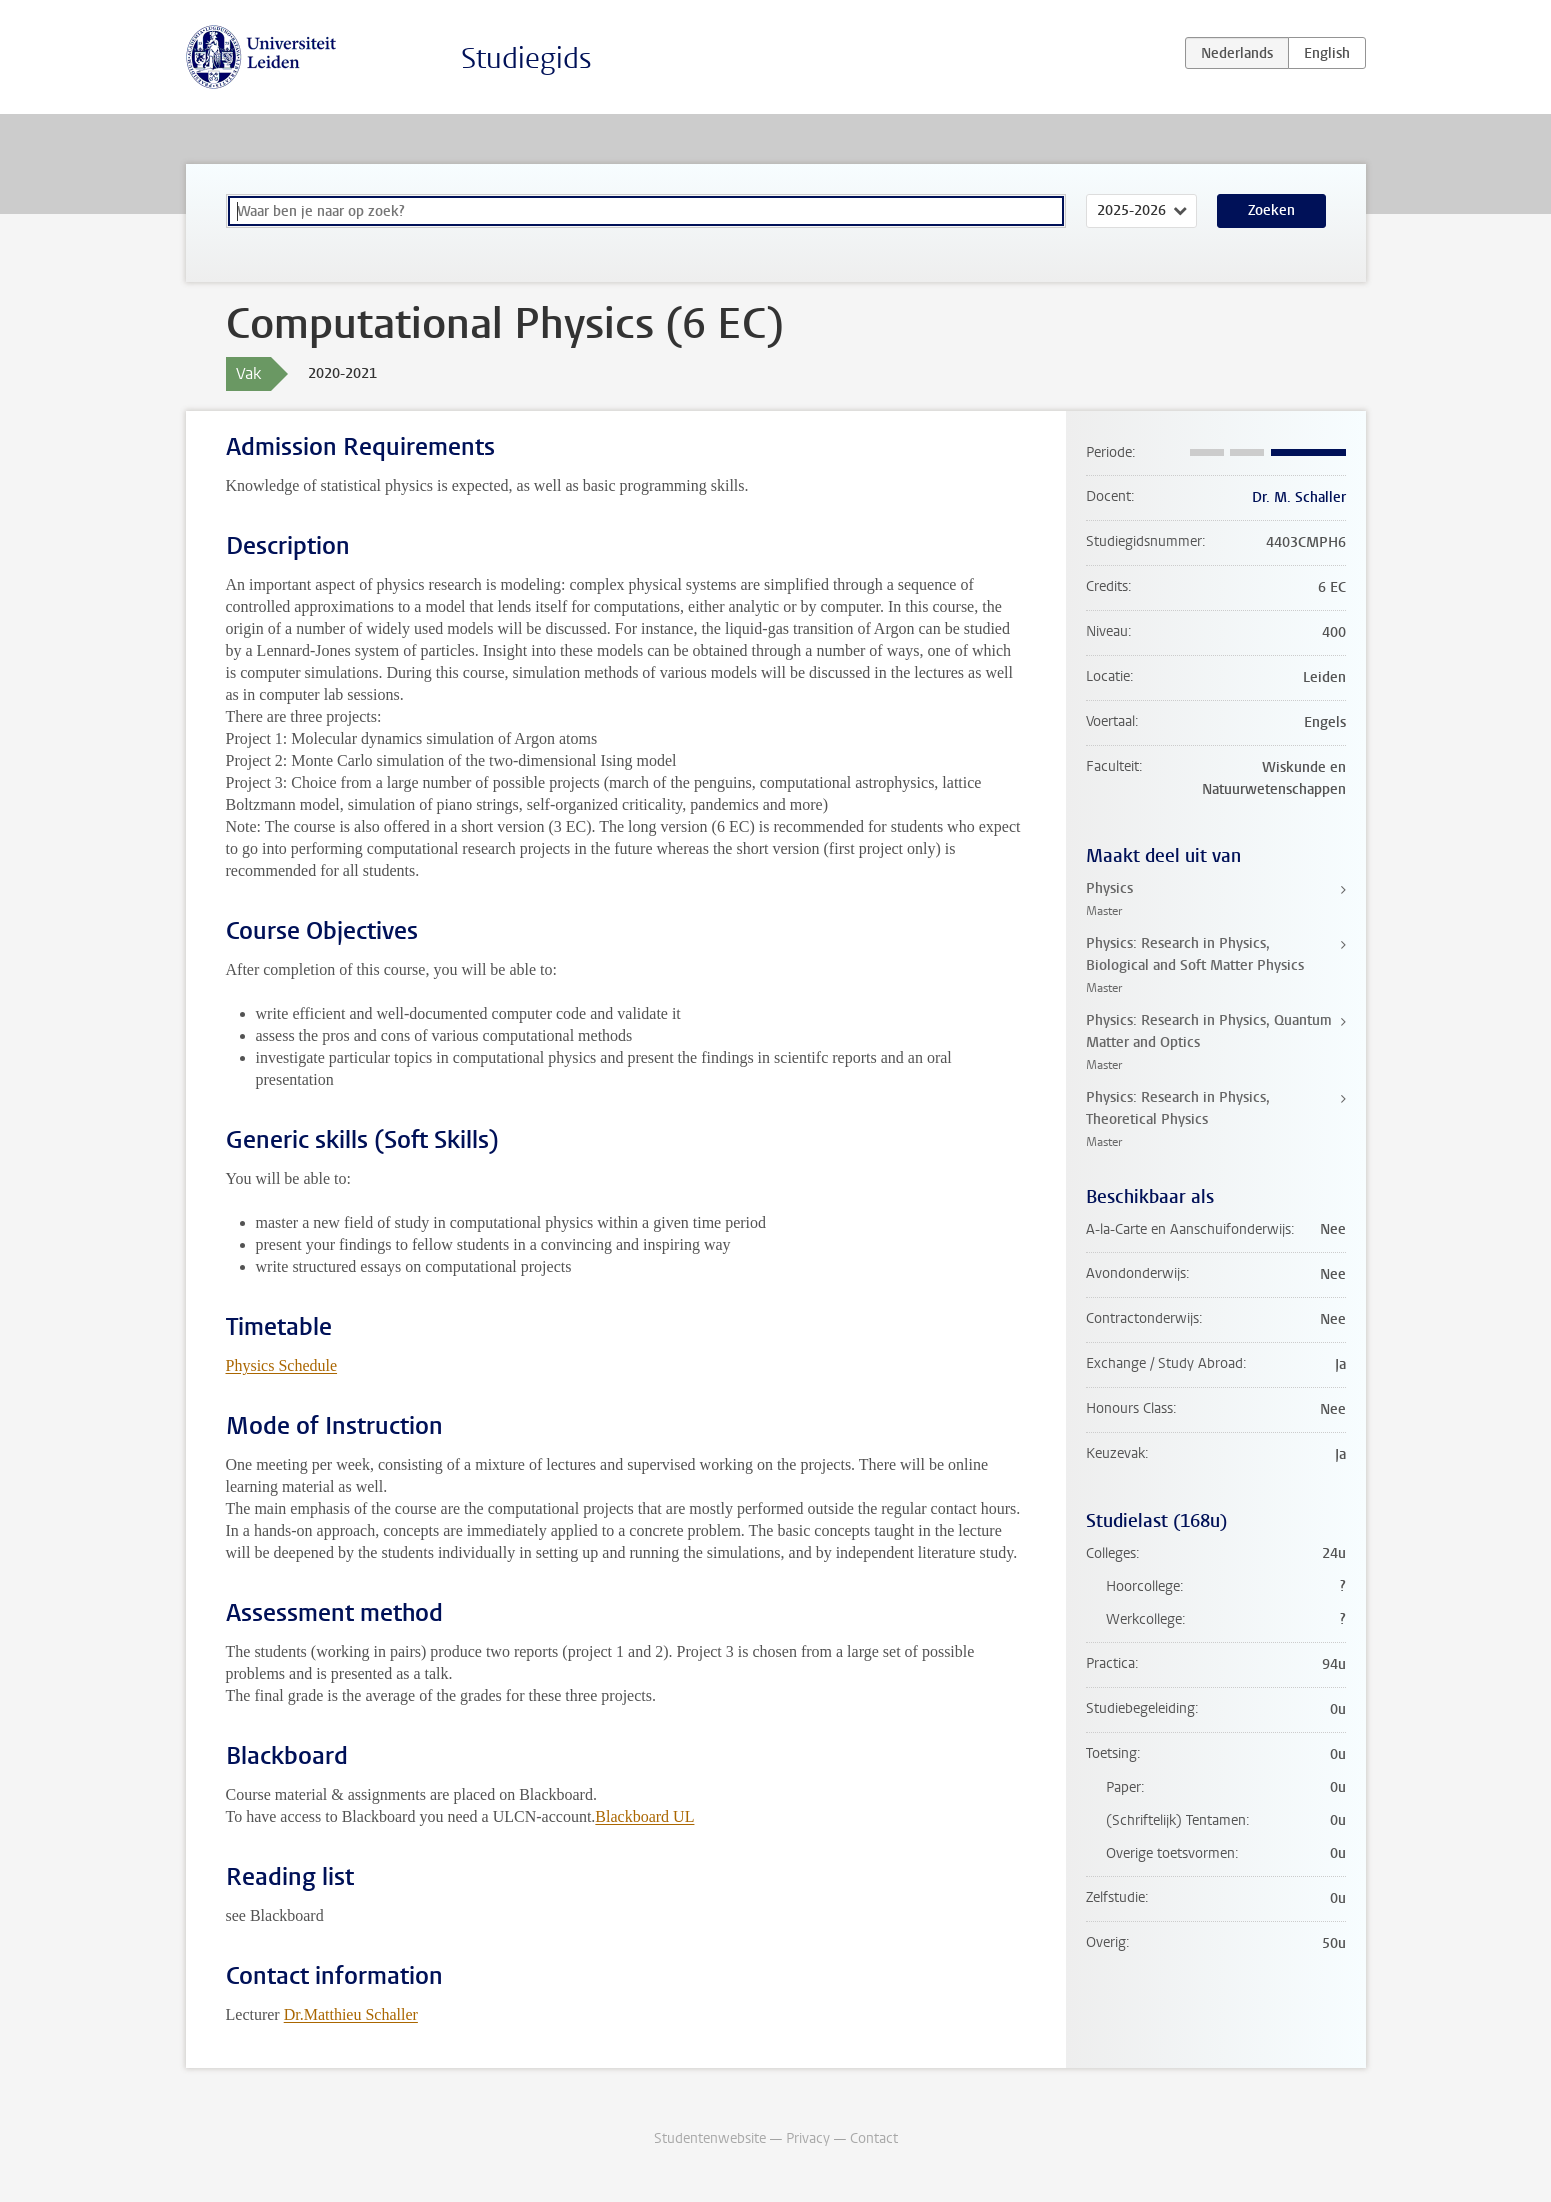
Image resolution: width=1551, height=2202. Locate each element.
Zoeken (1271, 210)
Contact (874, 2138)
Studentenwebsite (710, 2138)
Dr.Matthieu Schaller (351, 2014)
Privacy (808, 2138)
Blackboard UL (644, 1816)
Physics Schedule (282, 1365)
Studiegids (526, 58)
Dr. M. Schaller (1299, 497)
